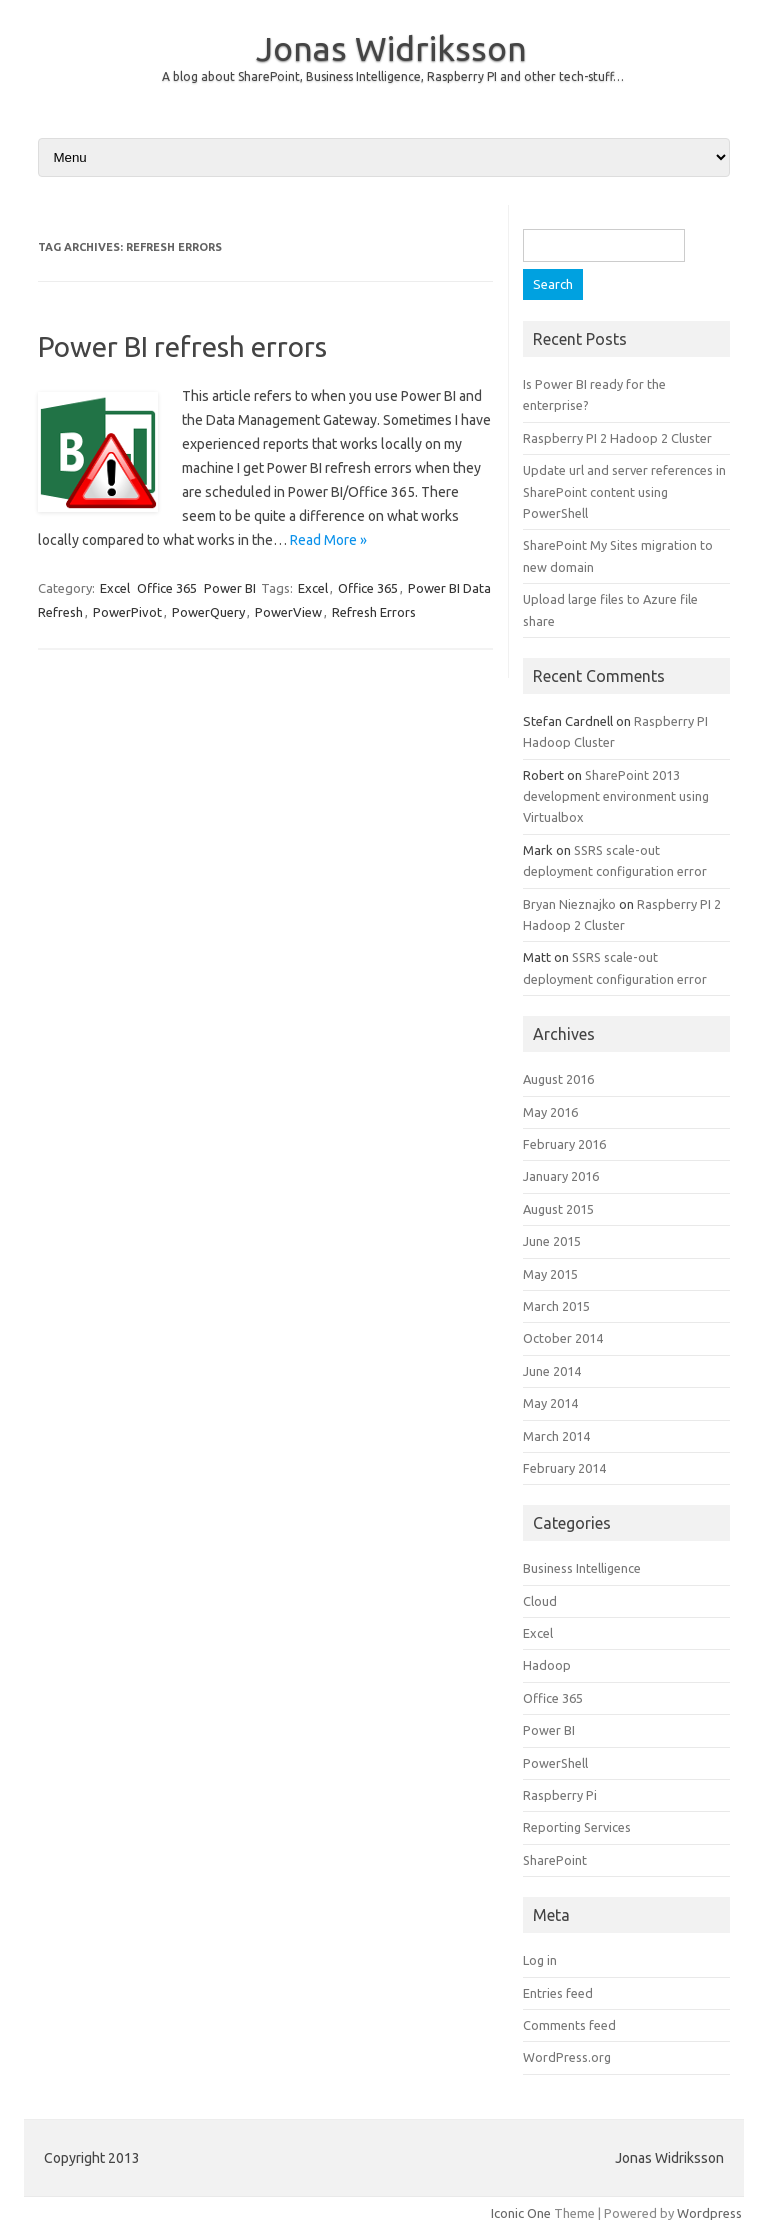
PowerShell (555, 1763)
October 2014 (563, 1338)
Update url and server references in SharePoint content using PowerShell (624, 491)
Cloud (540, 1601)
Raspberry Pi (560, 1795)
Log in (540, 1960)
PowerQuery (208, 612)
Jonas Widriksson (391, 48)
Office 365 (167, 588)
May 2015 (550, 1274)
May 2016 (550, 1112)
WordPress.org (567, 2057)
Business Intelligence (582, 1568)
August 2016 (558, 1079)
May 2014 (550, 1403)
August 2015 (558, 1209)
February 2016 (564, 1144)
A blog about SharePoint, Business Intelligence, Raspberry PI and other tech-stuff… (393, 76)
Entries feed (558, 1993)
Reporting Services (577, 1827)
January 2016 (561, 1176)
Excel (115, 588)
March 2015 (556, 1306)
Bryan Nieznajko (569, 904)
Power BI (230, 588)
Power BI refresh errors (182, 346)
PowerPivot (127, 612)
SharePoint (555, 1860)
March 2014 (556, 1436)
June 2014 (552, 1371)
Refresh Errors (374, 612)
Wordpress (709, 2213)
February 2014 (564, 1468)
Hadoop (547, 1665)
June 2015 (552, 1241)
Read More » (328, 540)
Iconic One (521, 2213)
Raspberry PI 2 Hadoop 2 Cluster (617, 438)
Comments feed (569, 2025)
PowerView (288, 612)
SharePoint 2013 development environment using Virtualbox (616, 796)
